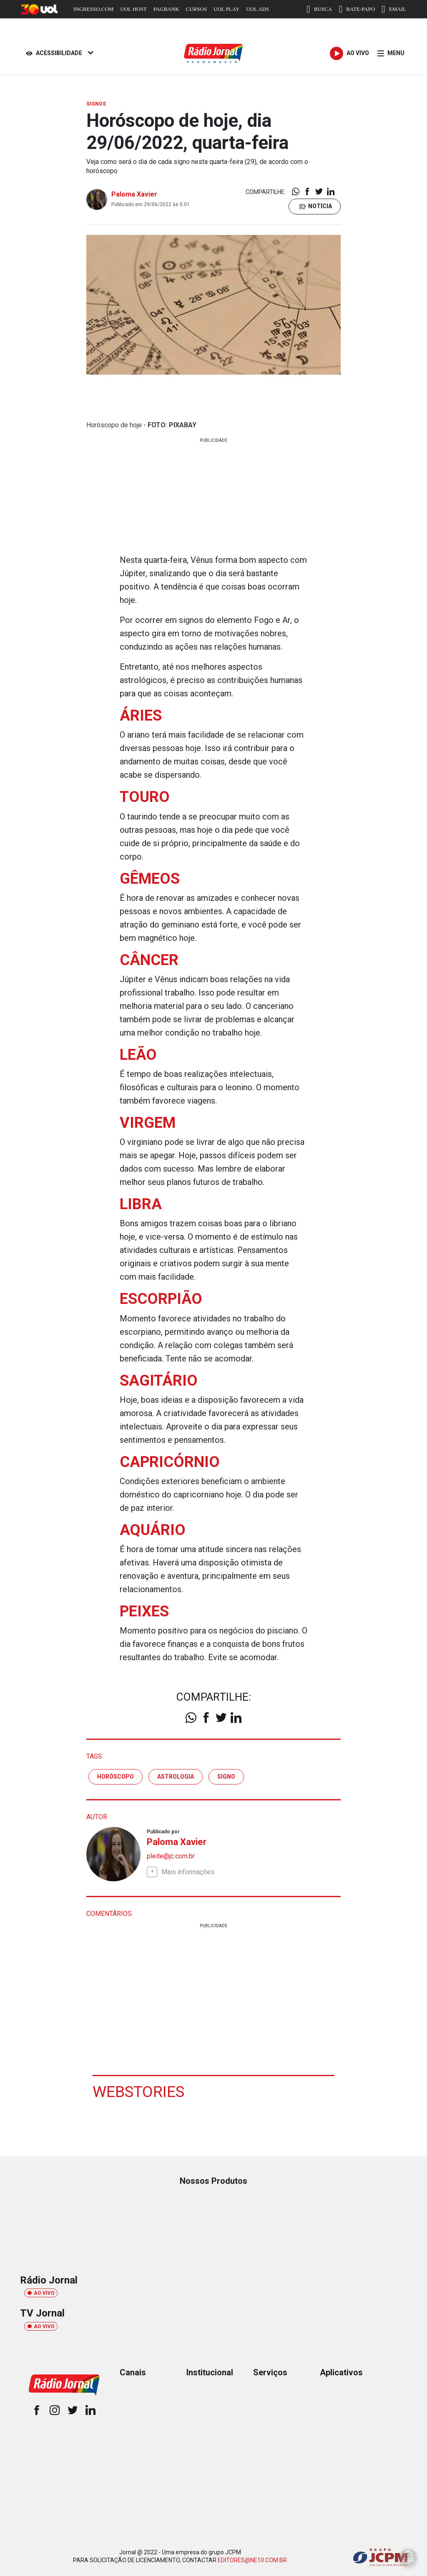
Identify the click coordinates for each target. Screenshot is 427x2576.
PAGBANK (166, 9)
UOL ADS (257, 9)
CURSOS (196, 9)
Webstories (139, 2091)
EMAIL (394, 9)
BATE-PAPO (357, 9)
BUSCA (319, 9)
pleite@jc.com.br (171, 1856)
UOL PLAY (226, 9)
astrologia (175, 1776)
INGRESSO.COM (93, 9)
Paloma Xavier (134, 194)
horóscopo (115, 1776)
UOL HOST (133, 9)
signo (226, 1776)
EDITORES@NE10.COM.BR (252, 2559)
